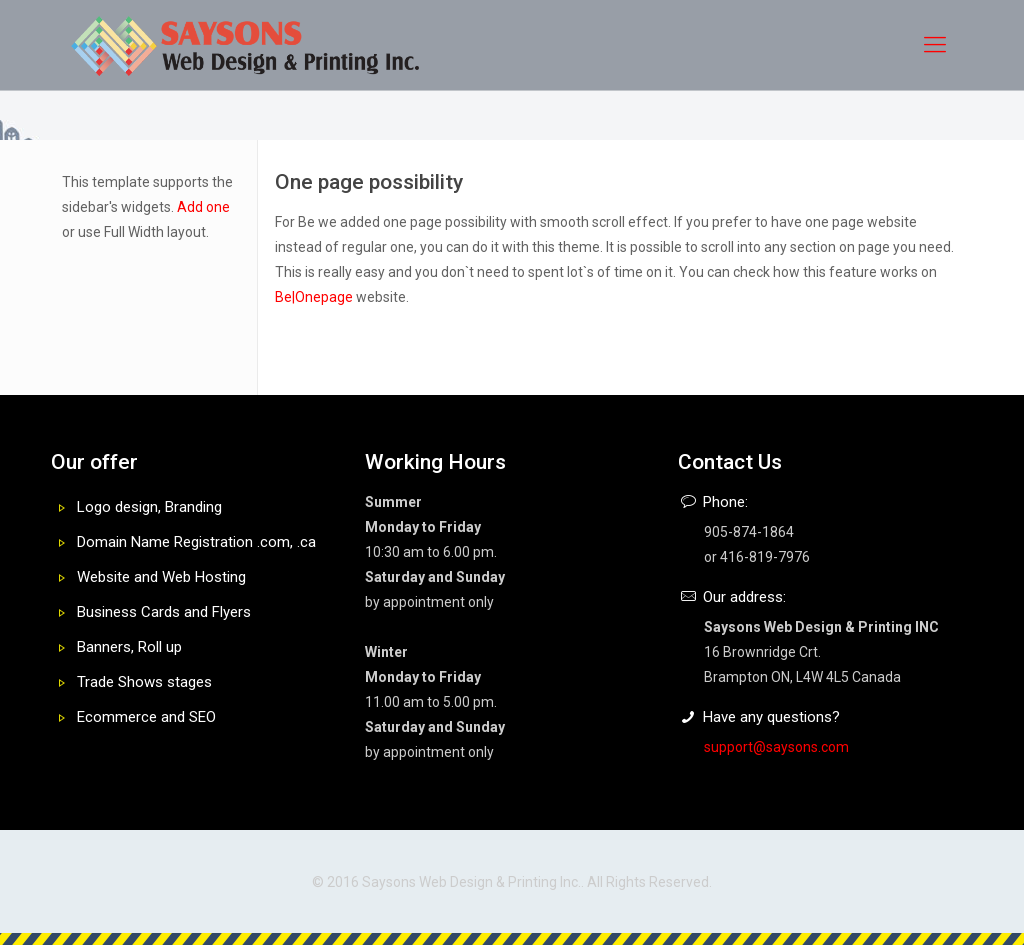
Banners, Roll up (129, 647)
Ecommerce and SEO (146, 717)
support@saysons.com (776, 747)
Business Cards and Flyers (164, 612)
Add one (203, 207)
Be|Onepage (314, 297)
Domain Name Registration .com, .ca (196, 542)
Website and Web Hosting (161, 577)
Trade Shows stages (144, 682)
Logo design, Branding (149, 507)
